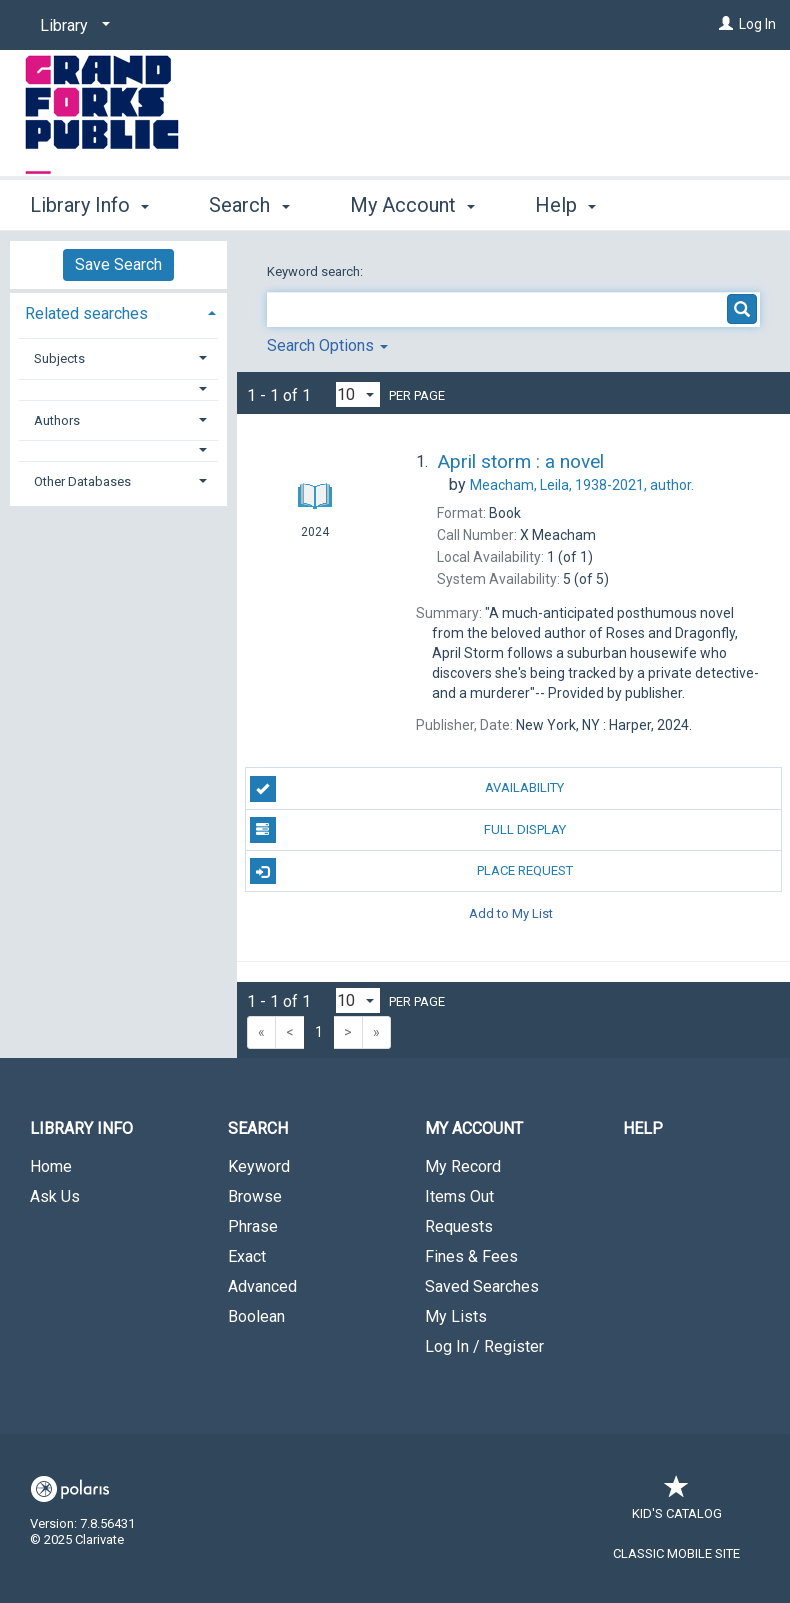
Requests (459, 1226)
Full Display (408, 830)
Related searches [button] (86, 313)
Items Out (459, 1196)
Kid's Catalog (677, 1503)
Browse (255, 1196)
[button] (119, 389)
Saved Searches (482, 1286)
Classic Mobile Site (676, 1553)
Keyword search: (316, 271)
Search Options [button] (327, 345)
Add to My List (511, 912)
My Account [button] (412, 205)
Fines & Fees (471, 1256)
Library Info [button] (89, 205)
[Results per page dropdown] (358, 394)
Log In (757, 24)
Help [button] (565, 205)
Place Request (411, 871)
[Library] (71, 26)
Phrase (253, 1226)
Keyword (259, 1166)
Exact (247, 1256)
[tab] (118, 311)
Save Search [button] (118, 264)
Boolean (256, 1316)
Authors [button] (57, 420)
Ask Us (55, 1196)
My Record (463, 1166)
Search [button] (249, 205)
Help (643, 1128)
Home (51, 1166)
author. (582, 485)
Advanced (262, 1286)
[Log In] (726, 24)
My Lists (456, 1316)
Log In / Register (484, 1346)
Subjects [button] (59, 358)
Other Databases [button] (82, 481)
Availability (407, 789)
